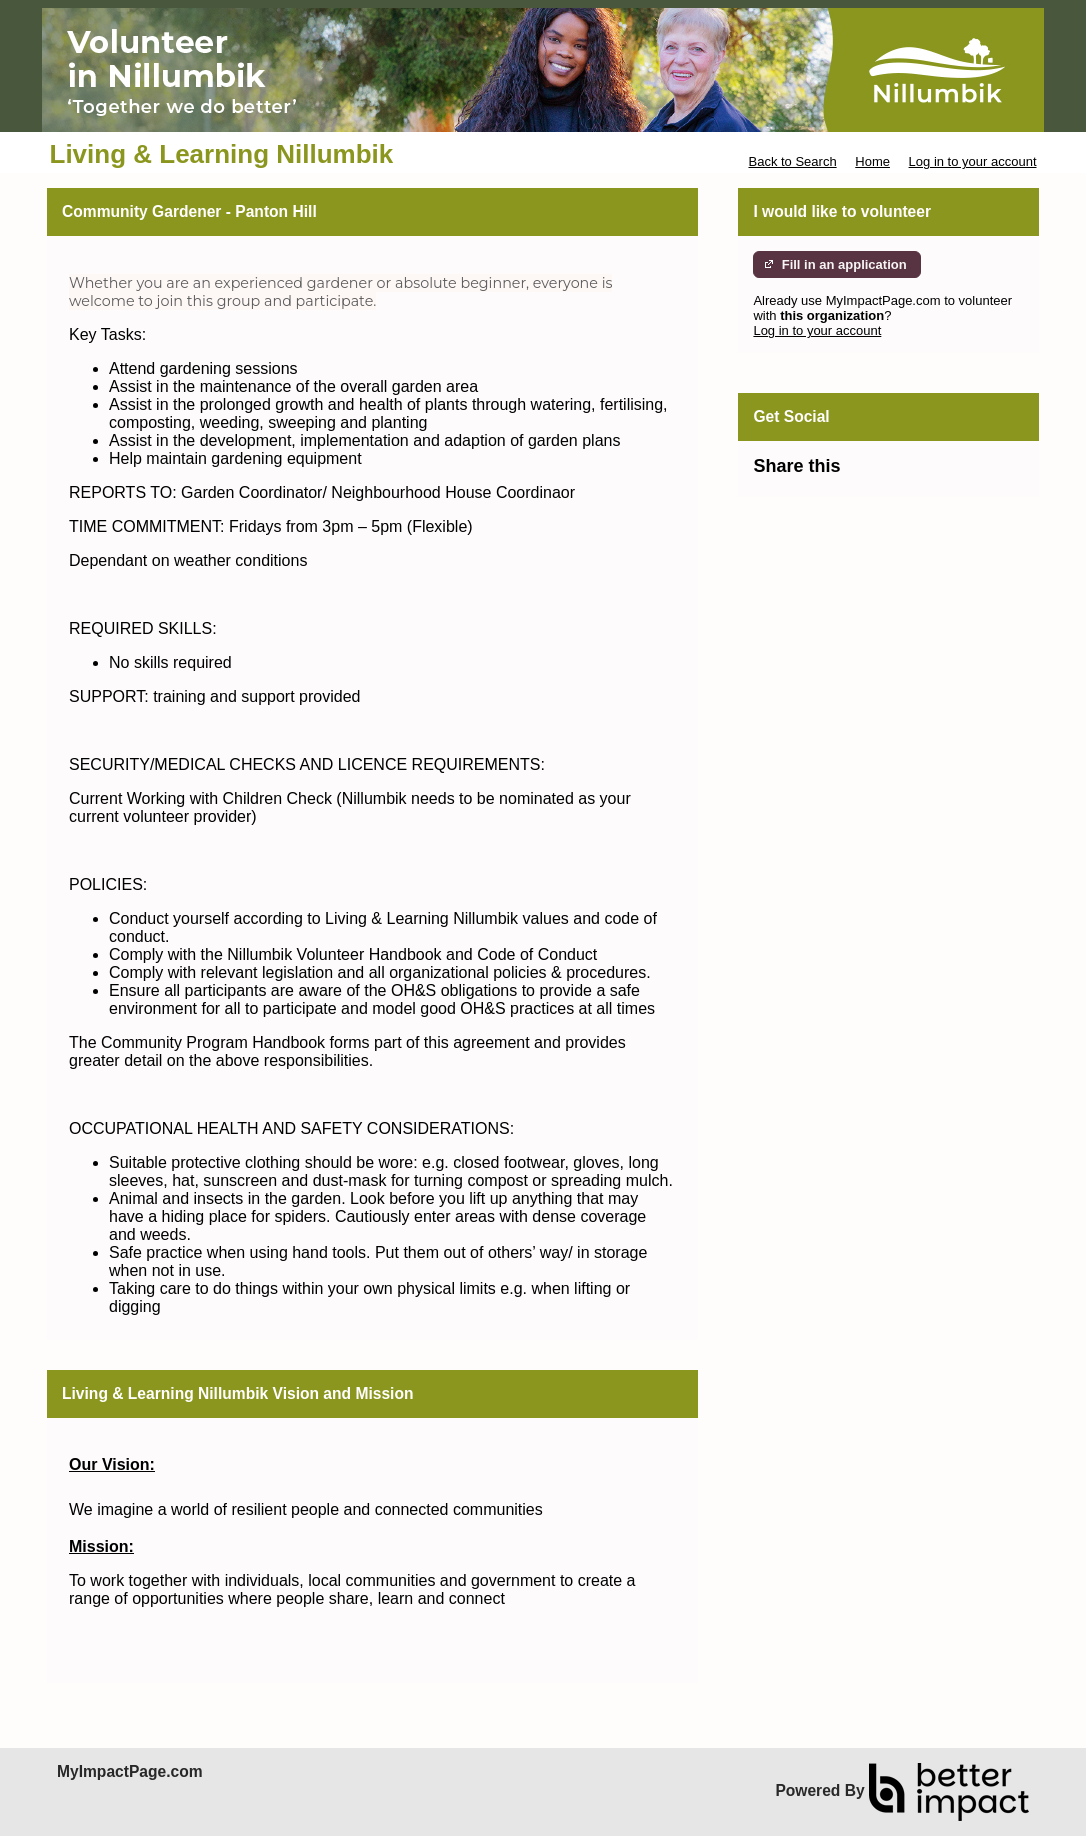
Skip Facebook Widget (905, 474)
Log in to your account (973, 161)
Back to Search (792, 161)
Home (872, 161)
